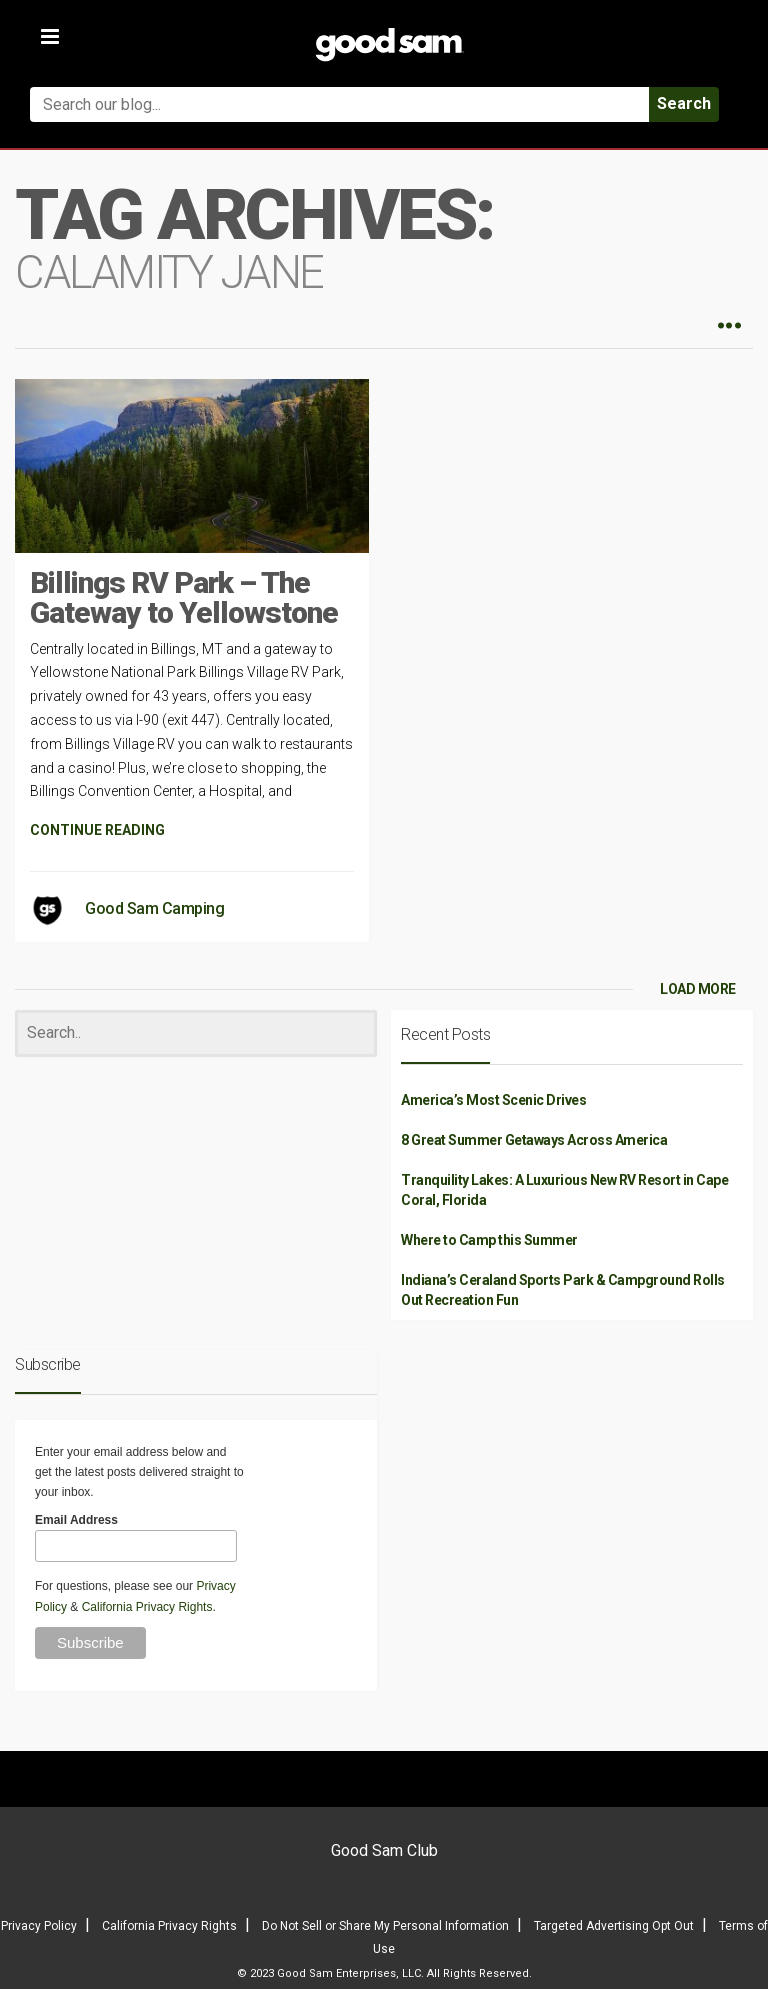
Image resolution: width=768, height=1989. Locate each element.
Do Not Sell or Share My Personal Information (385, 1926)
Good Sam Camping (154, 908)
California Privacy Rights (147, 1607)
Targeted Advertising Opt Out (614, 1926)
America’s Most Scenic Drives (493, 1100)
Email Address (76, 1520)
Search (684, 103)
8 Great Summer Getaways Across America (534, 1140)
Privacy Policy (39, 1926)
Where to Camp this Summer (489, 1240)
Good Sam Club (384, 1850)
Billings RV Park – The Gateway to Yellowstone (184, 597)
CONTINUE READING (97, 830)
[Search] (196, 1033)
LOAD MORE (698, 989)
